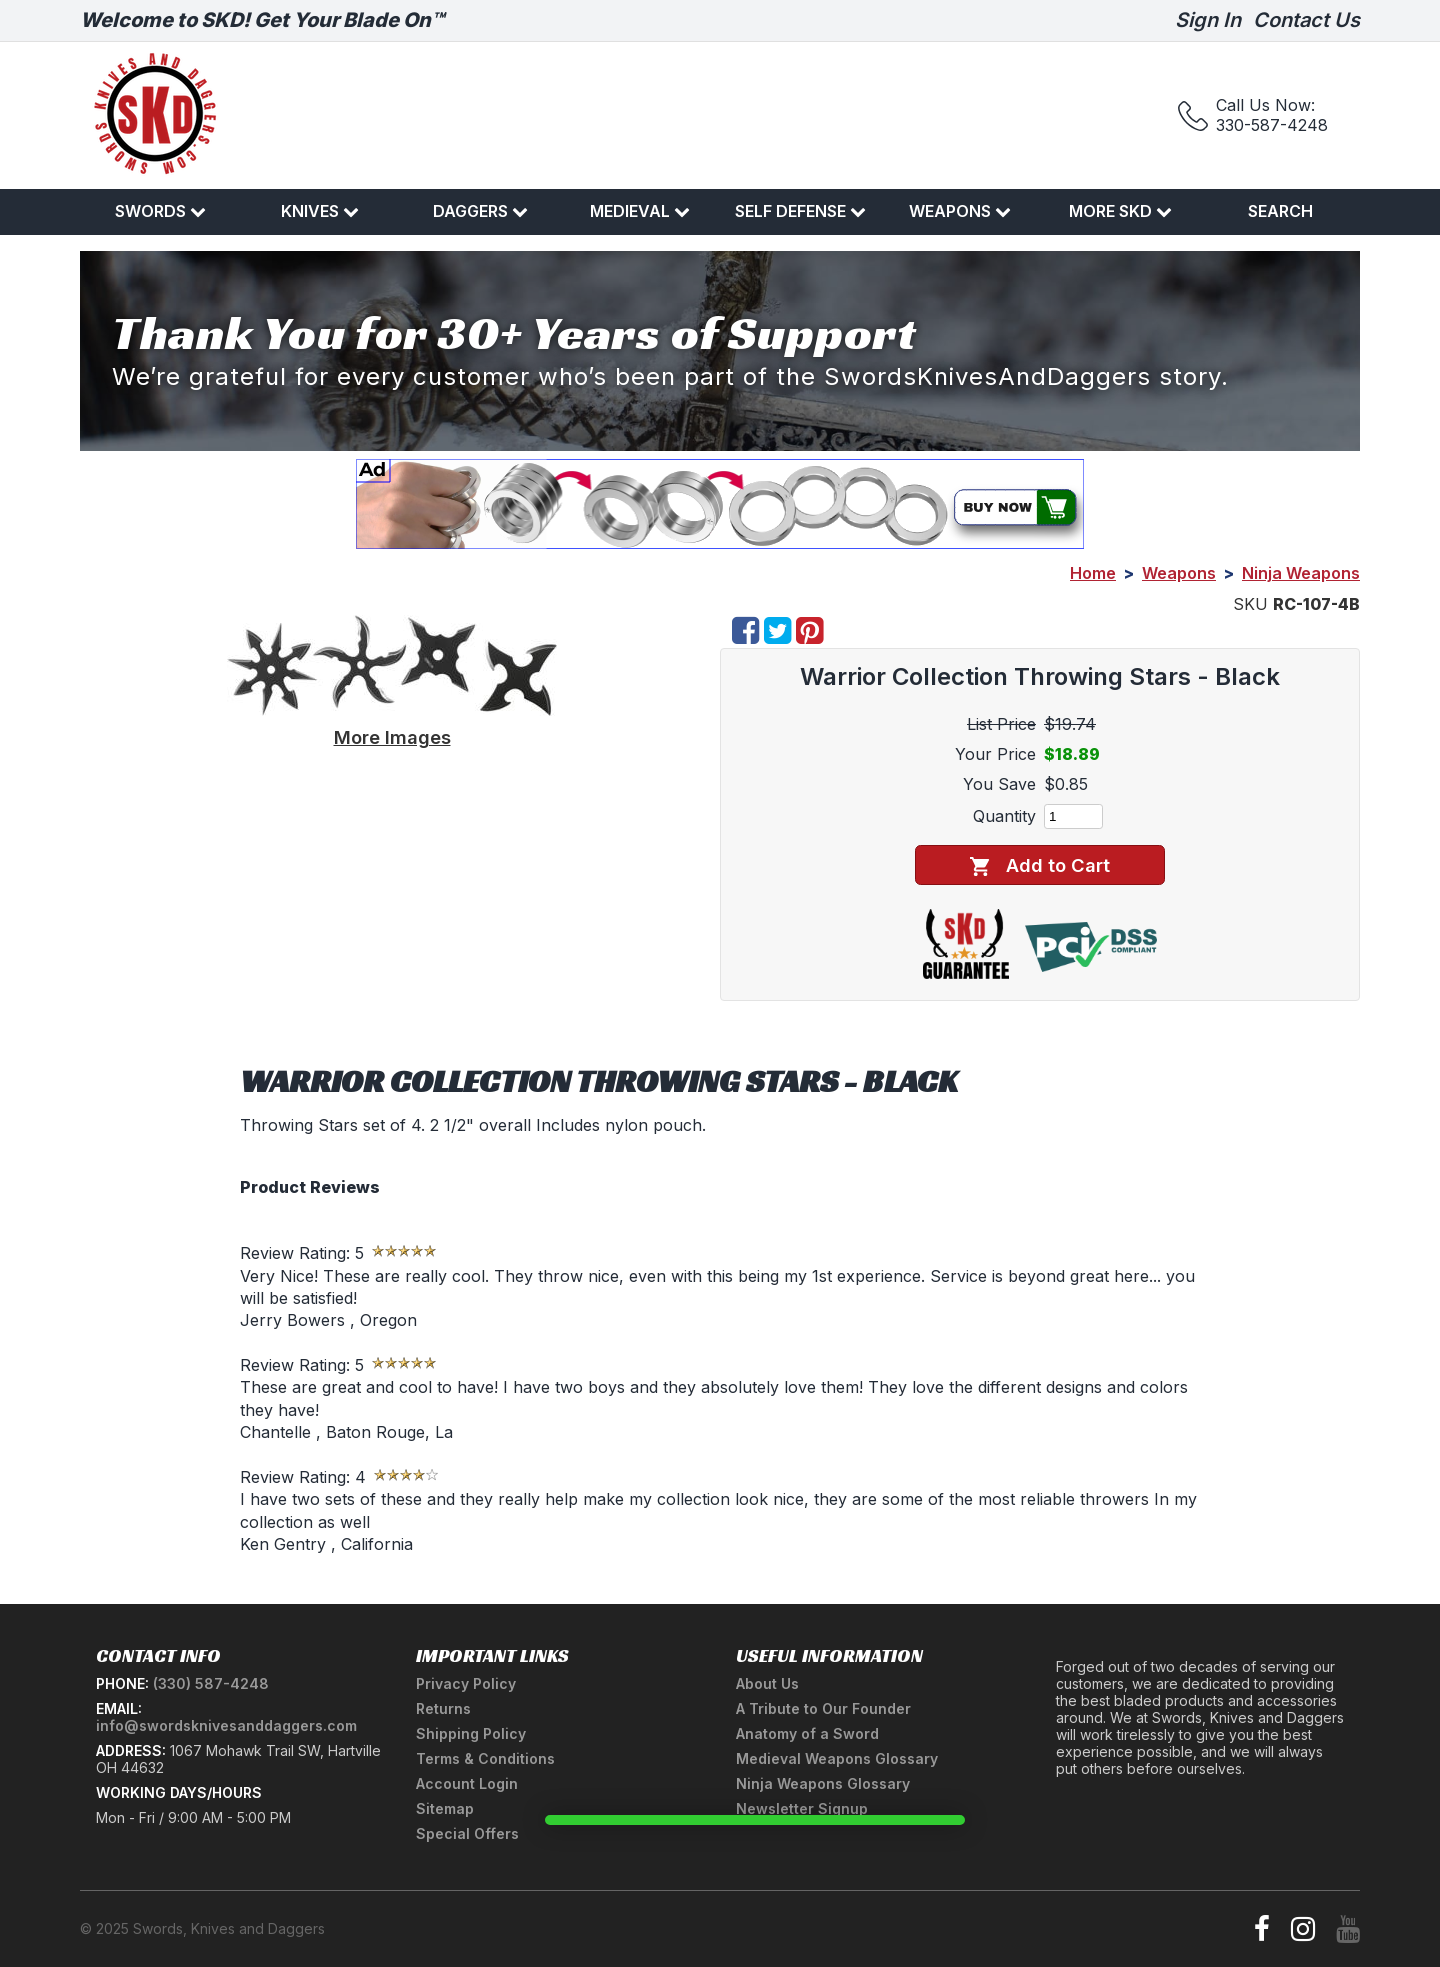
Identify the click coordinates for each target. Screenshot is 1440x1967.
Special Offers (467, 1833)
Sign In (1208, 20)
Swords (160, 211)
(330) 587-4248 (211, 1683)
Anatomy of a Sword (807, 1733)
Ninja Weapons (1301, 573)
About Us (767, 1683)
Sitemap (445, 1808)
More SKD (1120, 211)
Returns (443, 1708)
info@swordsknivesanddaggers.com (226, 1725)
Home (1093, 573)
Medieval (640, 211)
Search (1280, 211)
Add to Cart (1039, 865)
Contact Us (1306, 20)
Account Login (467, 1783)
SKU (1250, 604)
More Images (392, 737)
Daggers (480, 211)
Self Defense (800, 211)
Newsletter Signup (802, 1808)
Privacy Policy (466, 1683)
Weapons (960, 211)
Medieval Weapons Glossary (837, 1758)
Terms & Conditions (485, 1758)
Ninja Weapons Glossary (823, 1783)
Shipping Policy (471, 1733)
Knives (320, 211)
